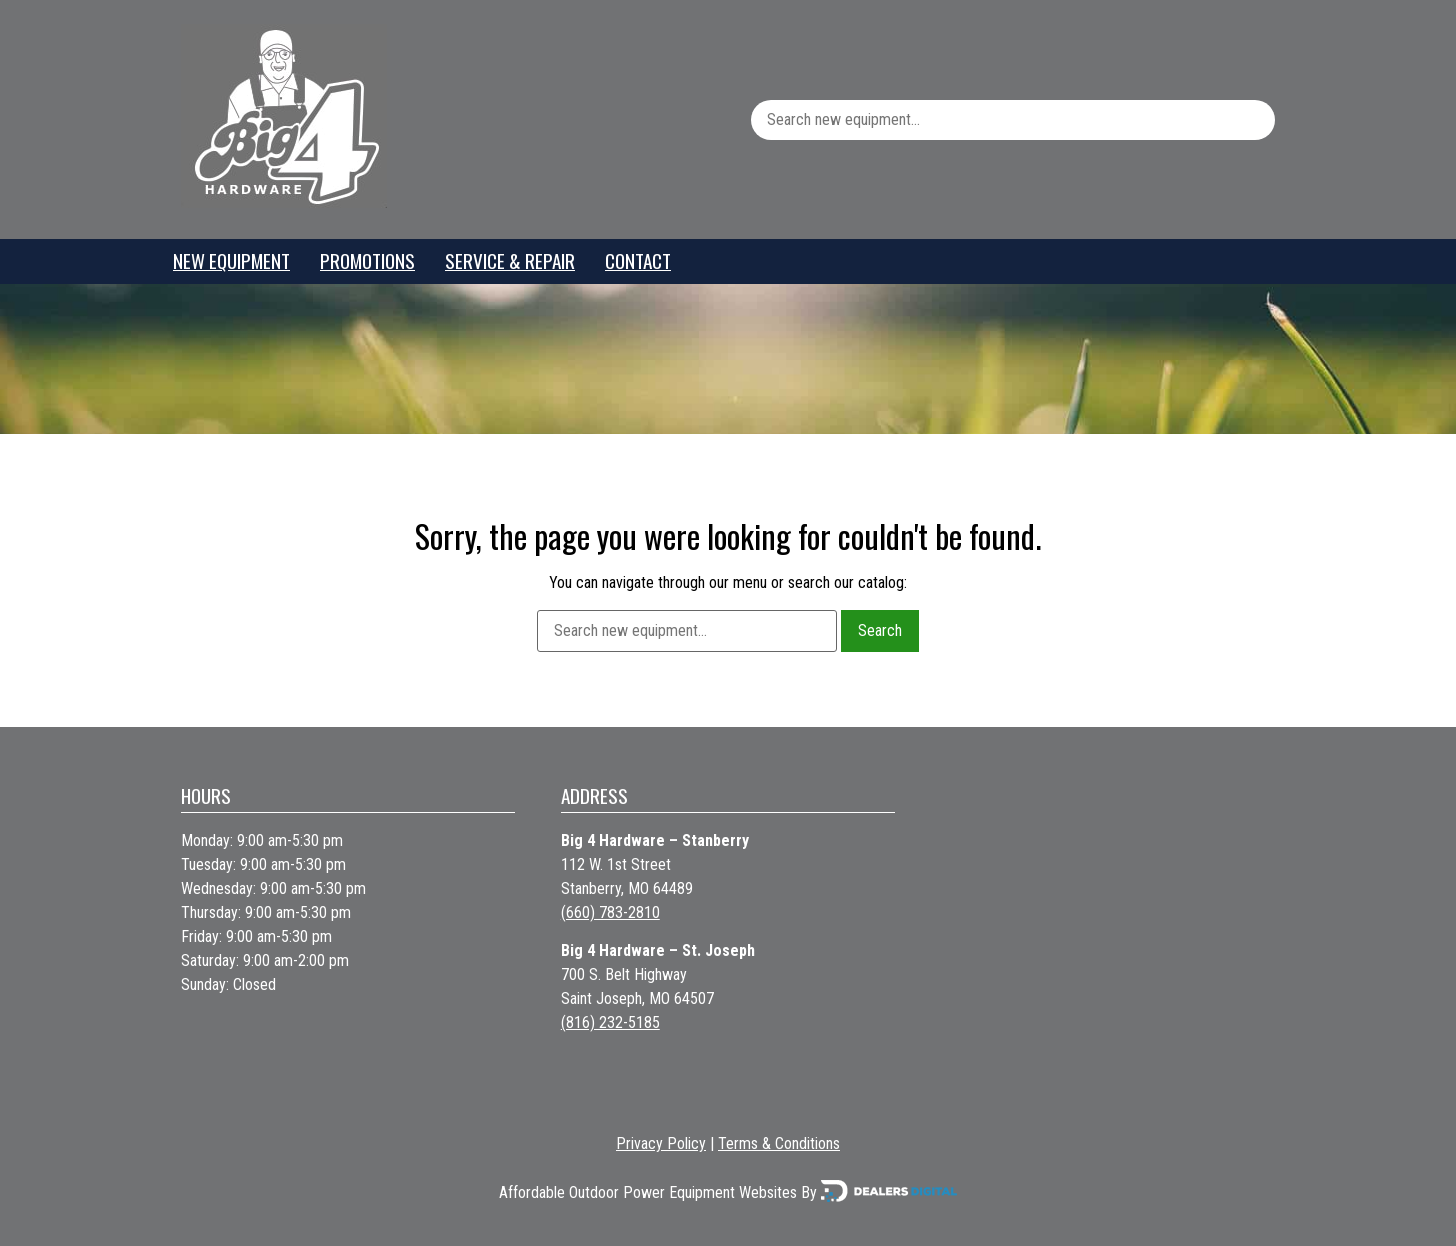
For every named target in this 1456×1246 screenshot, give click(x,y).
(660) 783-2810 (610, 912)
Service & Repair (510, 260)
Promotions (367, 260)
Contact (638, 260)
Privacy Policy (661, 1143)
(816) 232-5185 (610, 1022)
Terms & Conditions (779, 1143)
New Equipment (231, 260)
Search (880, 630)
